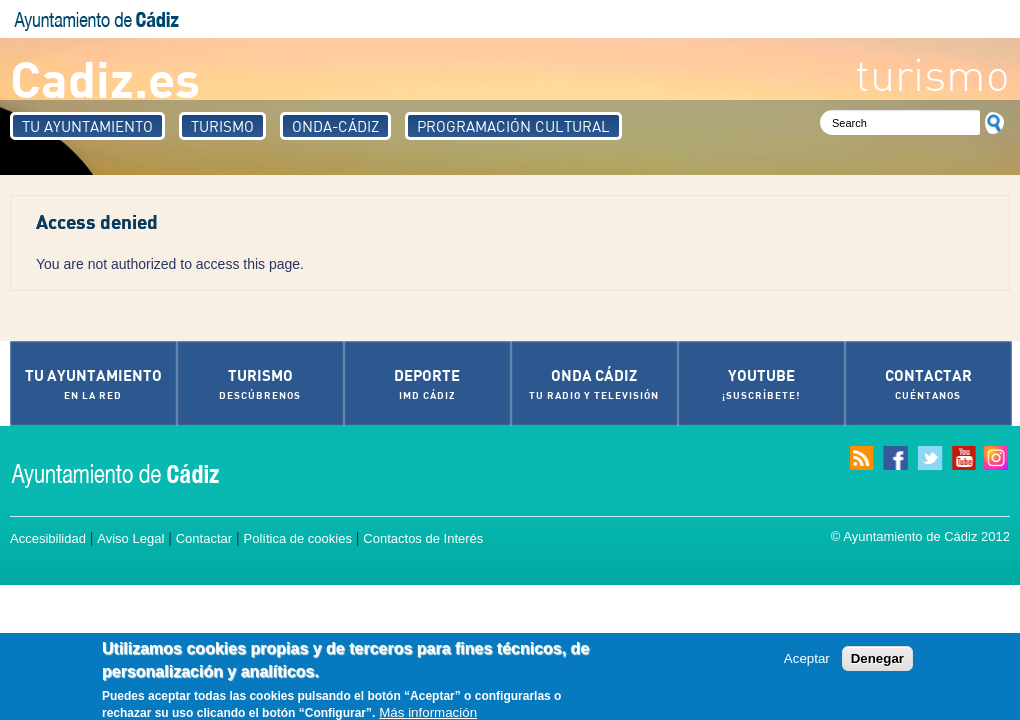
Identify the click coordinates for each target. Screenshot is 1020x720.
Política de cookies (298, 538)
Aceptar (807, 662)
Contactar (204, 538)
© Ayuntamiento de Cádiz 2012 (920, 536)
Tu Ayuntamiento (87, 126)
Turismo (222, 126)
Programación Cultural (513, 126)
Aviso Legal (130, 538)
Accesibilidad (48, 538)
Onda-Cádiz (335, 126)
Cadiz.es (105, 77)
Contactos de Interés (423, 538)
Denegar (877, 662)
